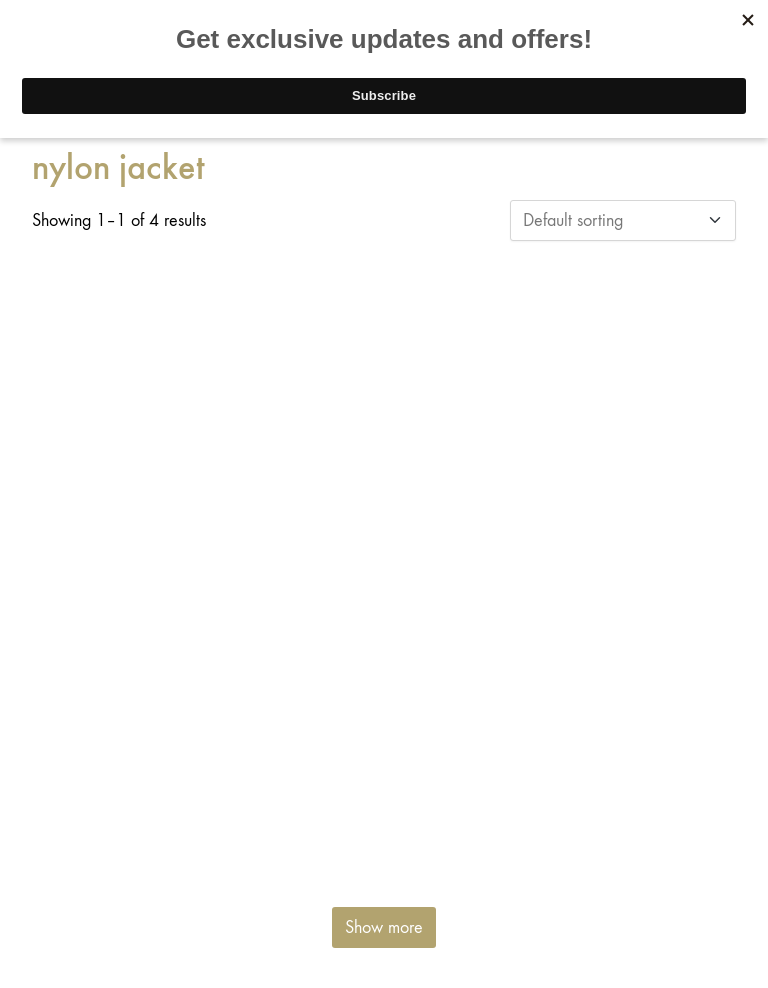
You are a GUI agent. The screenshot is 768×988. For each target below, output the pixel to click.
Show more (384, 927)
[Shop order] (623, 220)
